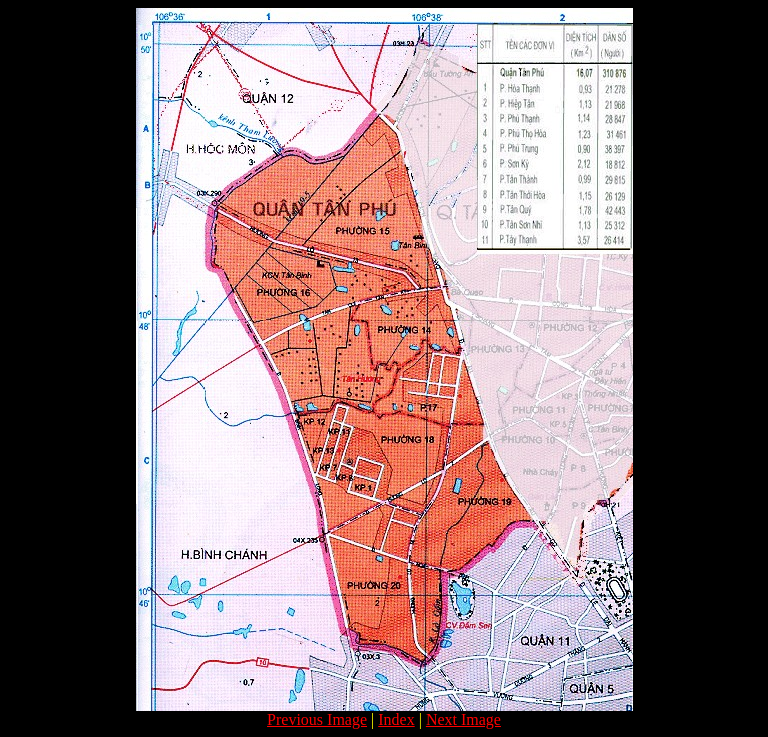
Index (396, 719)
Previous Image (317, 719)
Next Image (463, 719)
